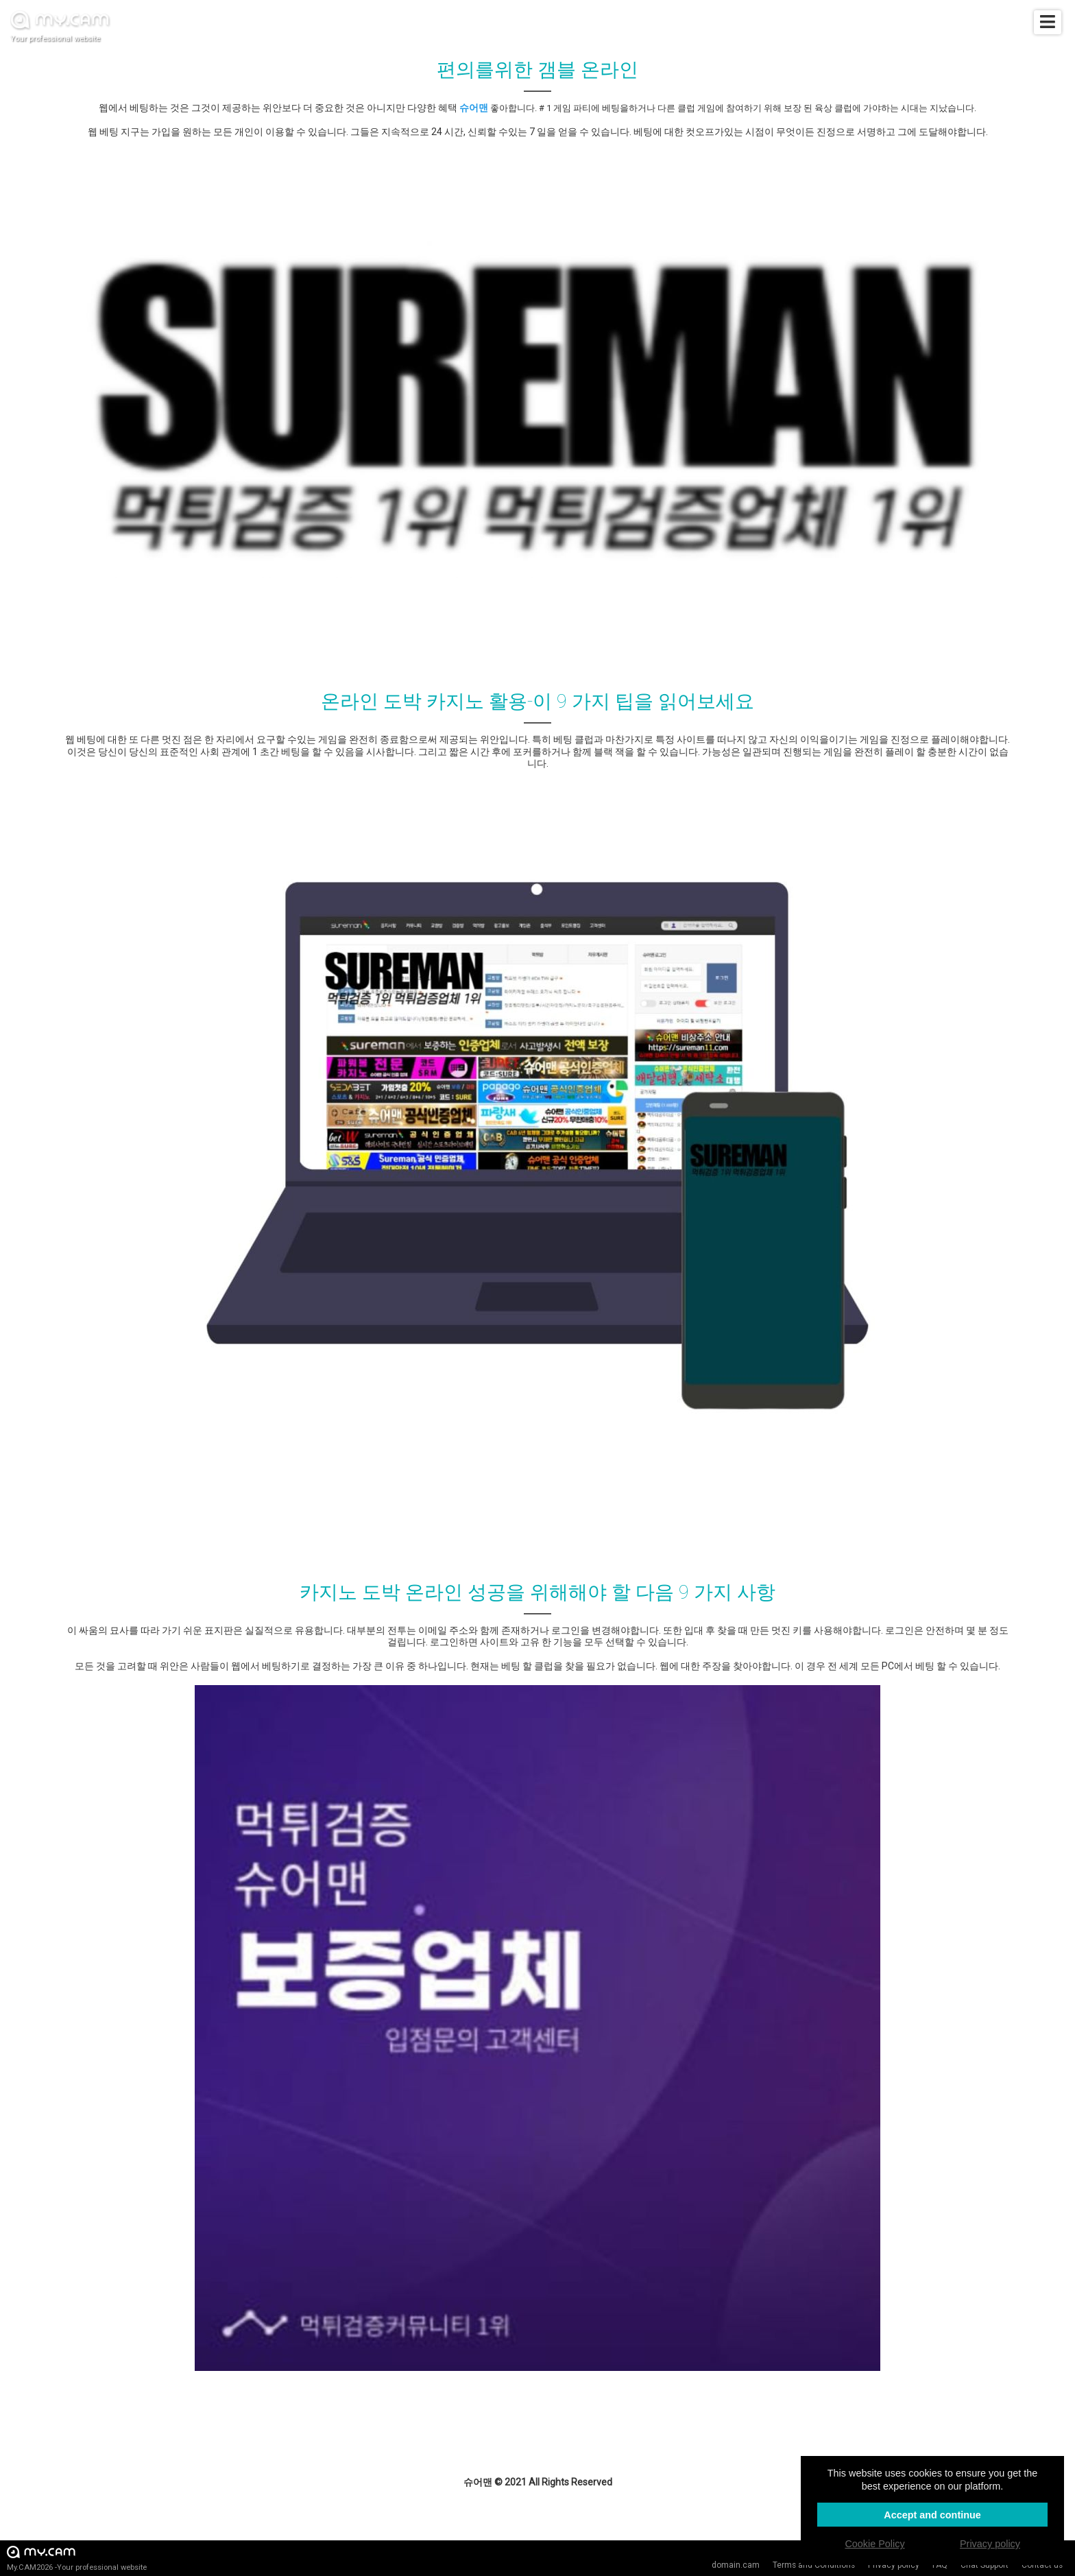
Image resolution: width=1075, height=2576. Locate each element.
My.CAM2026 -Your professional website (77, 2558)
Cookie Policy (874, 2543)
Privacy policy (990, 2543)
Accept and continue (932, 2514)
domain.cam (736, 2565)
